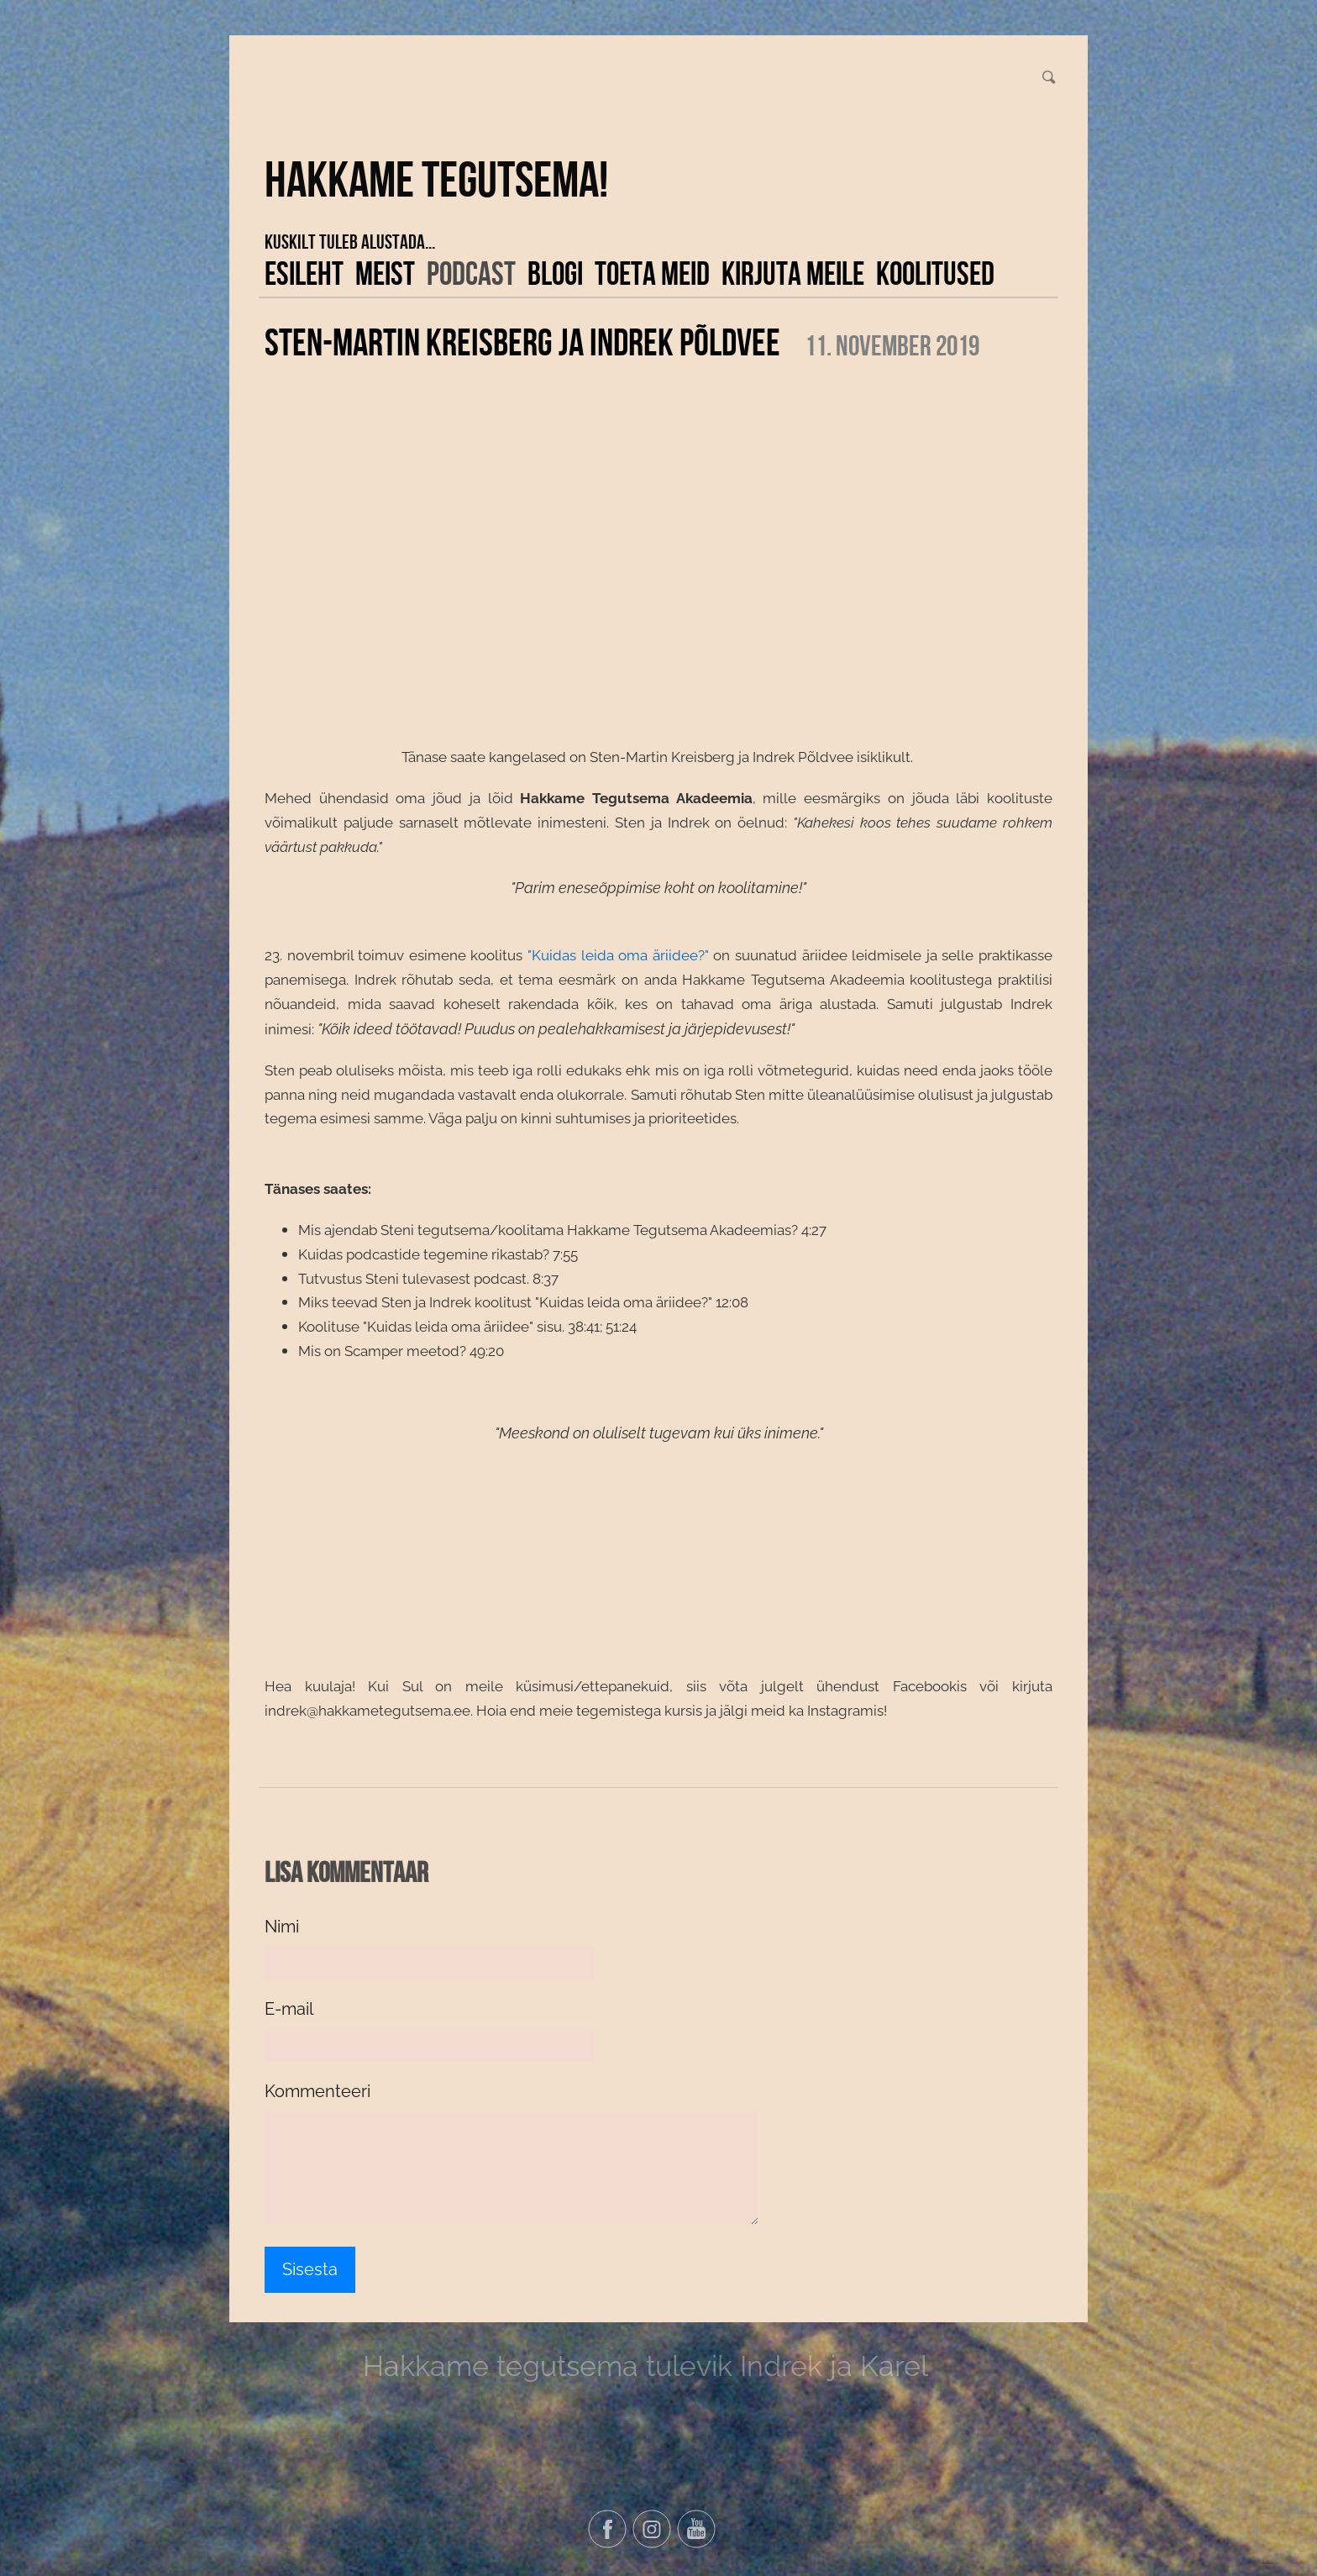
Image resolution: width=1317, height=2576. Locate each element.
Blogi (555, 273)
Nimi (282, 1926)
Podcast (471, 273)
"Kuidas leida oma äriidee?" (618, 955)
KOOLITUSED (935, 273)
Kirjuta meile (792, 273)
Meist (385, 273)
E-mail (289, 2009)
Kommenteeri (317, 2091)
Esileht (304, 273)
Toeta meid (652, 273)
